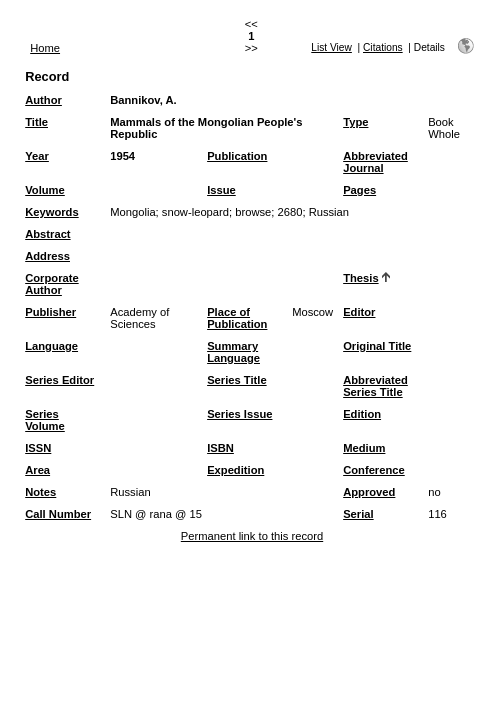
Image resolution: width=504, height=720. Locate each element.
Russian (329, 212)
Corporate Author (51, 284)
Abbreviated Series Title (375, 386)
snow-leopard (195, 212)
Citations (383, 47)
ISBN (220, 448)
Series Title (237, 380)
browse (253, 212)
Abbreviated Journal (375, 162)
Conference (374, 470)
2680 (290, 212)
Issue (221, 190)
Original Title (377, 346)
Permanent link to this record (252, 536)
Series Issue (239, 414)
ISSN (38, 448)
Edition (362, 414)
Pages (359, 190)
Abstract (47, 234)
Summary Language (233, 352)
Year (37, 156)
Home (45, 48)
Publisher (50, 312)
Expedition (235, 470)
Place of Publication (237, 318)
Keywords (51, 212)
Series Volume (45, 420)
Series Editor (59, 380)
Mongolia (132, 212)
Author (43, 100)
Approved (369, 492)
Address (47, 256)
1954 (122, 156)
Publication (237, 156)
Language (51, 346)
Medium (364, 448)
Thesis (360, 278)
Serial (358, 514)
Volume (45, 190)
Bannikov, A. (143, 100)
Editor (359, 312)
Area (37, 470)
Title (36, 122)
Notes (40, 492)
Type (355, 122)
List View (331, 47)
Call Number (58, 514)
